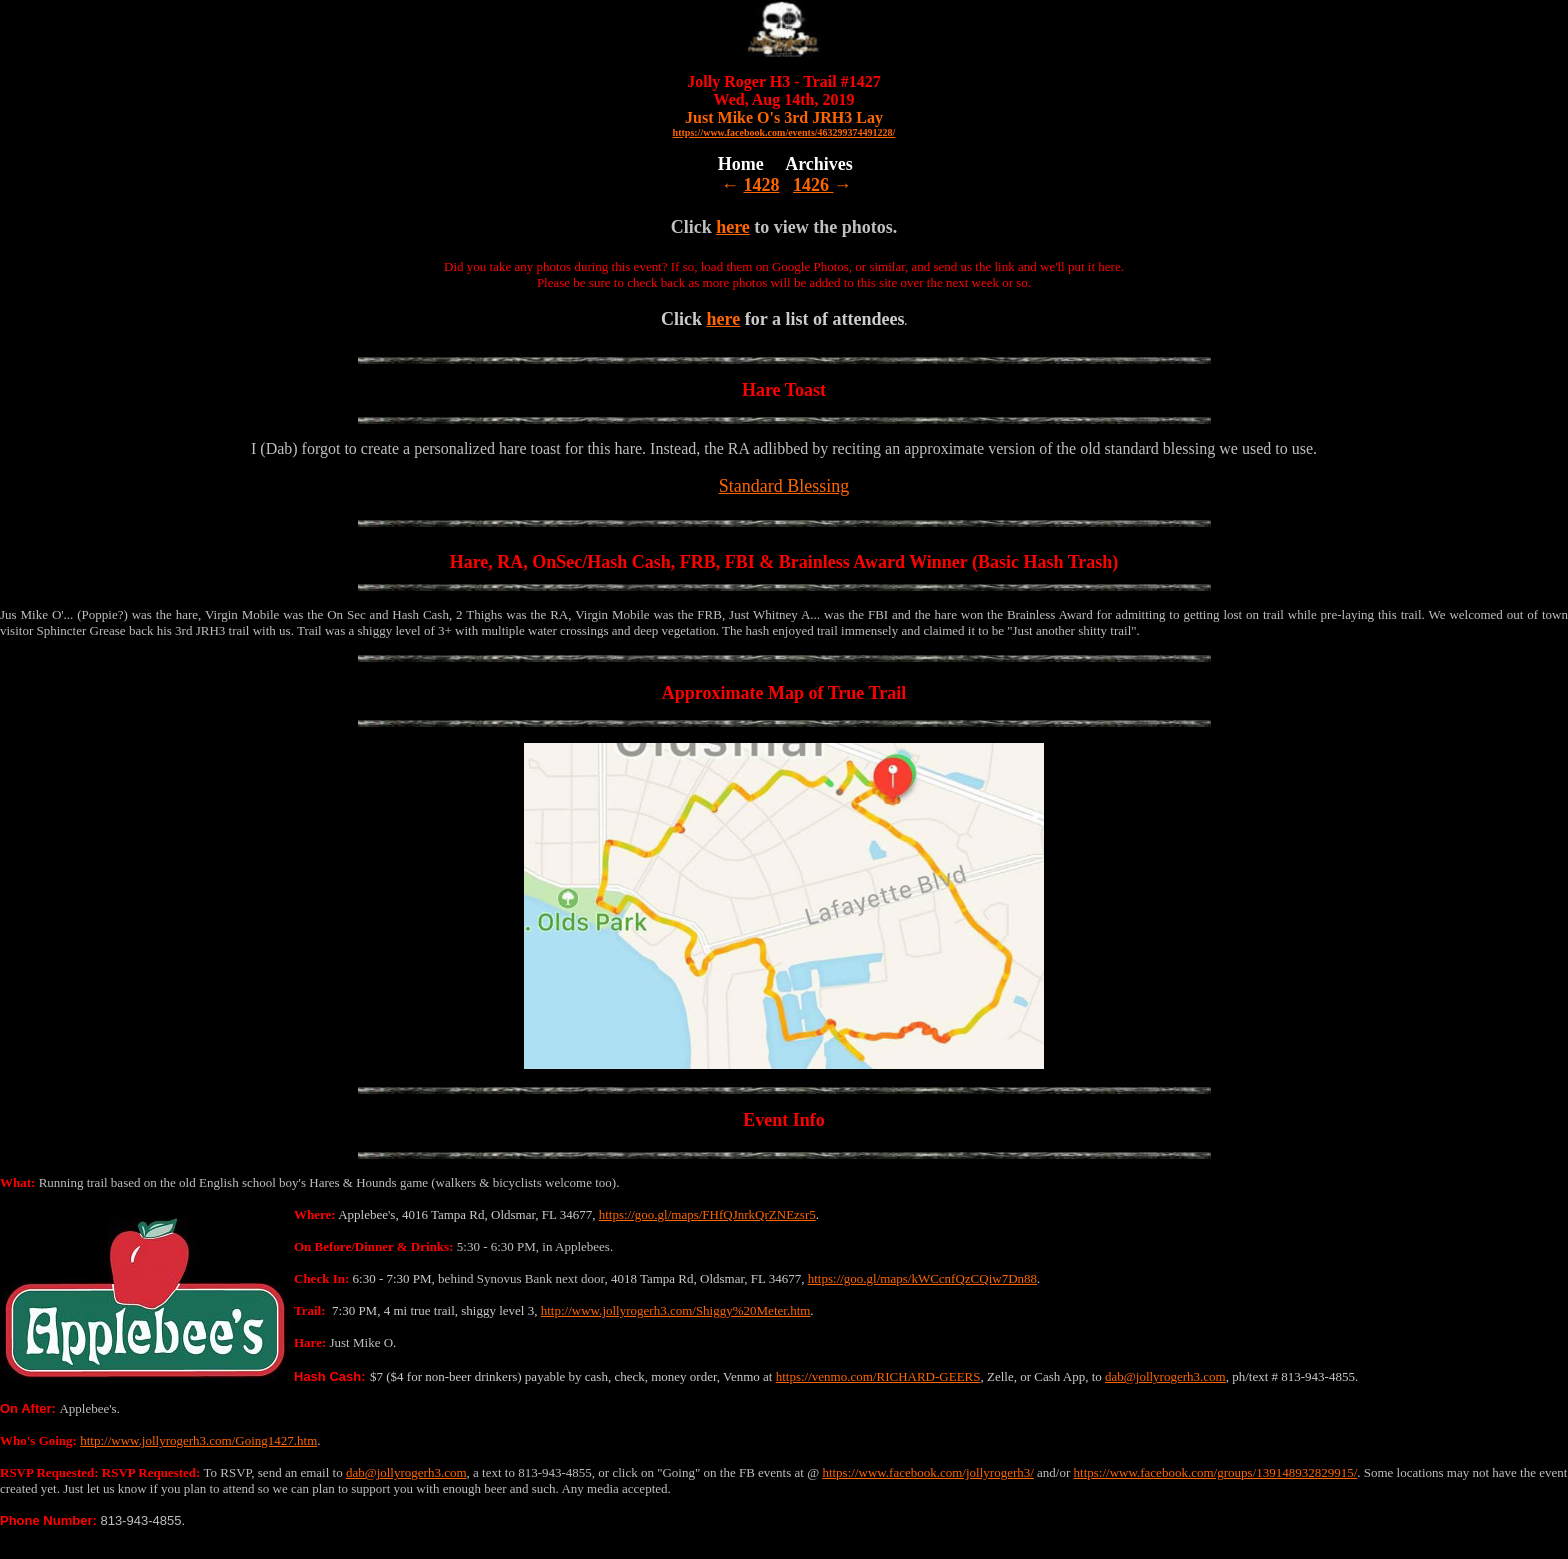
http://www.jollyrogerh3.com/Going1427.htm (198, 1440)
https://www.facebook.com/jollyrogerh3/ (927, 1472)
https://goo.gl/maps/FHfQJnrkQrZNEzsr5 (707, 1214)
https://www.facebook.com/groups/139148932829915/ (1216, 1472)
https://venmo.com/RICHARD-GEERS (878, 1376)
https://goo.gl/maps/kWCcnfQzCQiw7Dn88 (922, 1278)
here (733, 227)
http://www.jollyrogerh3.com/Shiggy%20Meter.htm (676, 1310)
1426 (813, 185)
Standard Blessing (784, 486)
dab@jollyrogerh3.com (1165, 1376)
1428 (762, 185)
